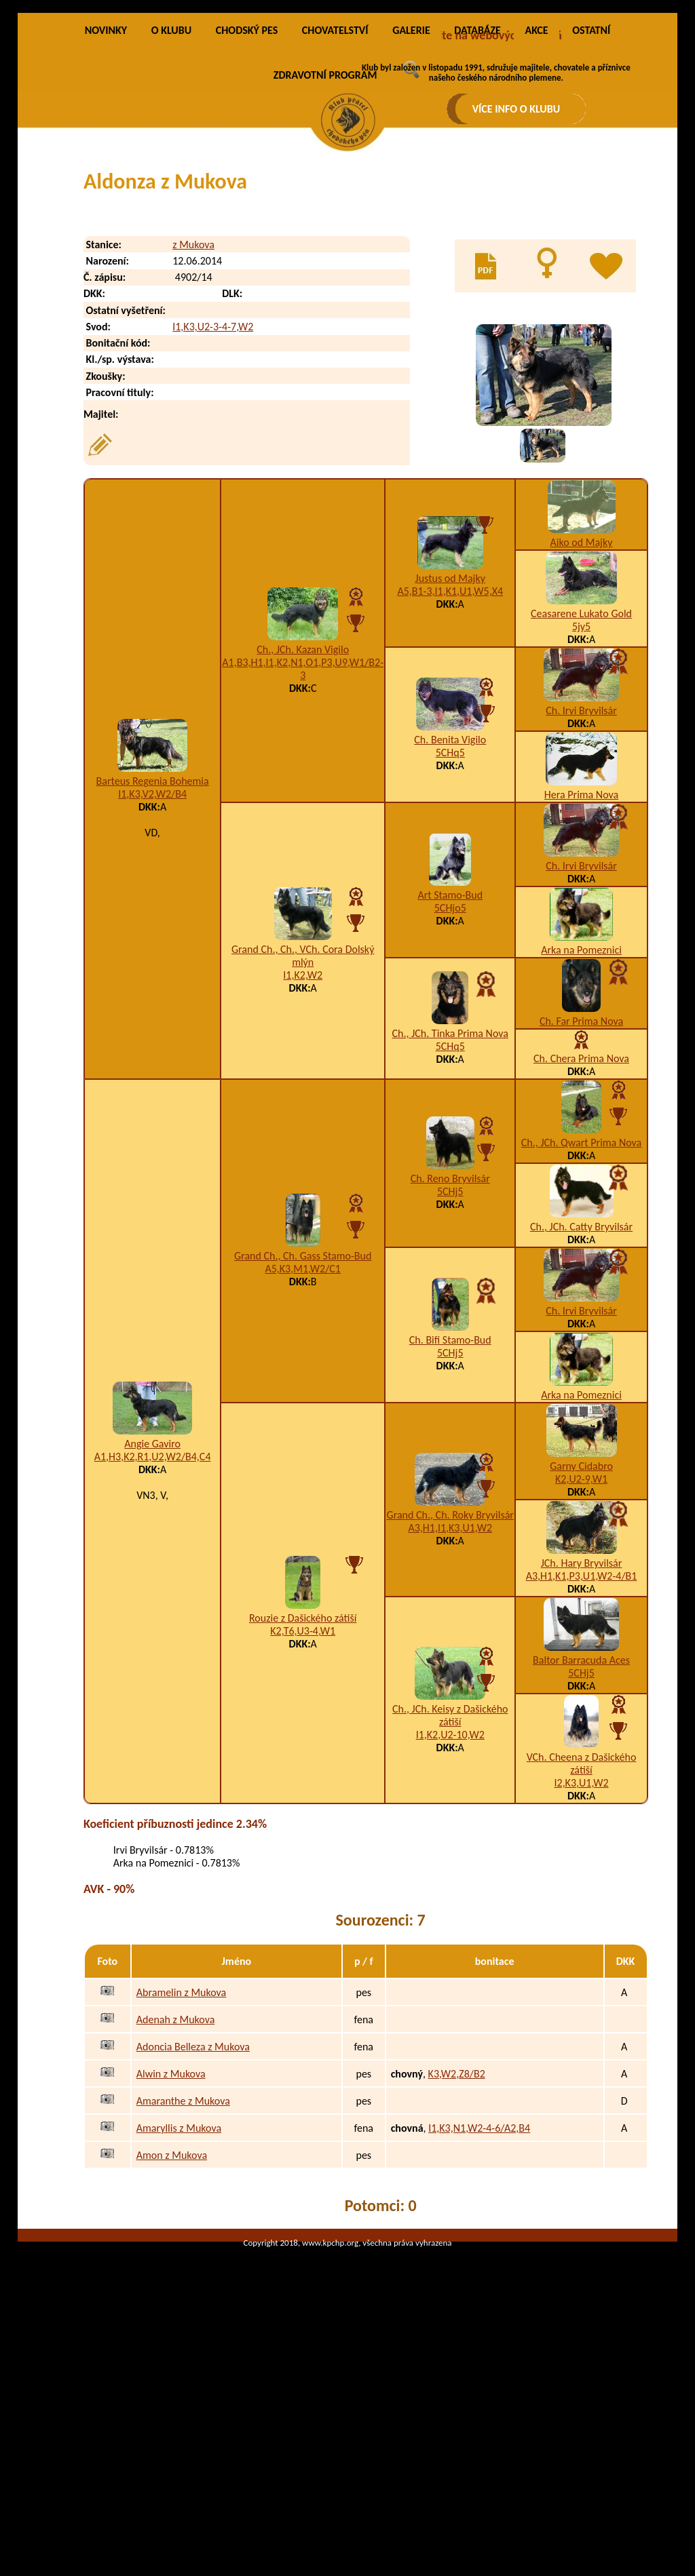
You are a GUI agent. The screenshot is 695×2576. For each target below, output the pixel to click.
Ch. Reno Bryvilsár (450, 1335)
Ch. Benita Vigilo (450, 897)
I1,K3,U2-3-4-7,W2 (212, 483)
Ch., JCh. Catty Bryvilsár (581, 1384)
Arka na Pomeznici (581, 1107)
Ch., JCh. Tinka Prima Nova (450, 1190)
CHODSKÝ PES (247, 187)
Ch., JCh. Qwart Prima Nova (581, 1299)
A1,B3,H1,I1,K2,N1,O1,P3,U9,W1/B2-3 (302, 826)
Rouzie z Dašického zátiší (303, 1775)
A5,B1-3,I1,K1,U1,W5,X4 (450, 748)
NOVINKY (106, 187)
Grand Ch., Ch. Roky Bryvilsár (450, 1672)
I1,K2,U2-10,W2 (450, 1892)
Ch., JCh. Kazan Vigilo (303, 806)
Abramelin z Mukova (181, 2149)
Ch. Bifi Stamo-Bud (450, 1497)
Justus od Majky (450, 735)
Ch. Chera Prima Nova (581, 1215)
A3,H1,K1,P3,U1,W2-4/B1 (581, 1733)
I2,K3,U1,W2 (581, 1940)
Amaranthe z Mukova (183, 2257)
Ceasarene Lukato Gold (581, 770)
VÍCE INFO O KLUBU (516, 108)
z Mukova (193, 401)
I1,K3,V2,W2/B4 (152, 951)
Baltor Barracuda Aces (581, 1817)
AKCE (536, 187)
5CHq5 (450, 909)
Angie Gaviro (152, 1601)
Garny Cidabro (581, 1623)
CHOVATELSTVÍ (335, 187)
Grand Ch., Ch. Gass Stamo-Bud (302, 1413)
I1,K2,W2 (302, 1132)
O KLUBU (171, 187)
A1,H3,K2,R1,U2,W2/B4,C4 (152, 1613)
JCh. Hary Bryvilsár (581, 1720)
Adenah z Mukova (175, 2176)
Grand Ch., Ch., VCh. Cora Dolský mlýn (302, 1113)
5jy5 (581, 783)
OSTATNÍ (591, 187)
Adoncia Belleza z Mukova (193, 2203)
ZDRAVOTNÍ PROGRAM (325, 232)
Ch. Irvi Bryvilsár (581, 867)
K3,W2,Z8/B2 (456, 2230)
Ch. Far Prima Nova (581, 1178)
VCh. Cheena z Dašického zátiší (582, 1921)
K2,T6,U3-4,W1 (302, 1788)
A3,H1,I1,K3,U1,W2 (450, 1685)
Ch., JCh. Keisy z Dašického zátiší (450, 1873)
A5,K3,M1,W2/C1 (303, 1426)
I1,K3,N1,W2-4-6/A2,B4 (479, 2284)
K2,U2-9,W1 (581, 1636)
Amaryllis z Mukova (178, 2284)
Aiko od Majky (581, 699)
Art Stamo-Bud (450, 1052)
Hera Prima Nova (581, 951)
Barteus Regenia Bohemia (152, 938)
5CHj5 (450, 1348)
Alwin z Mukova (171, 2230)
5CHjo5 (450, 1065)
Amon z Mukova (171, 2311)
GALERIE (411, 187)
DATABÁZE (477, 187)
